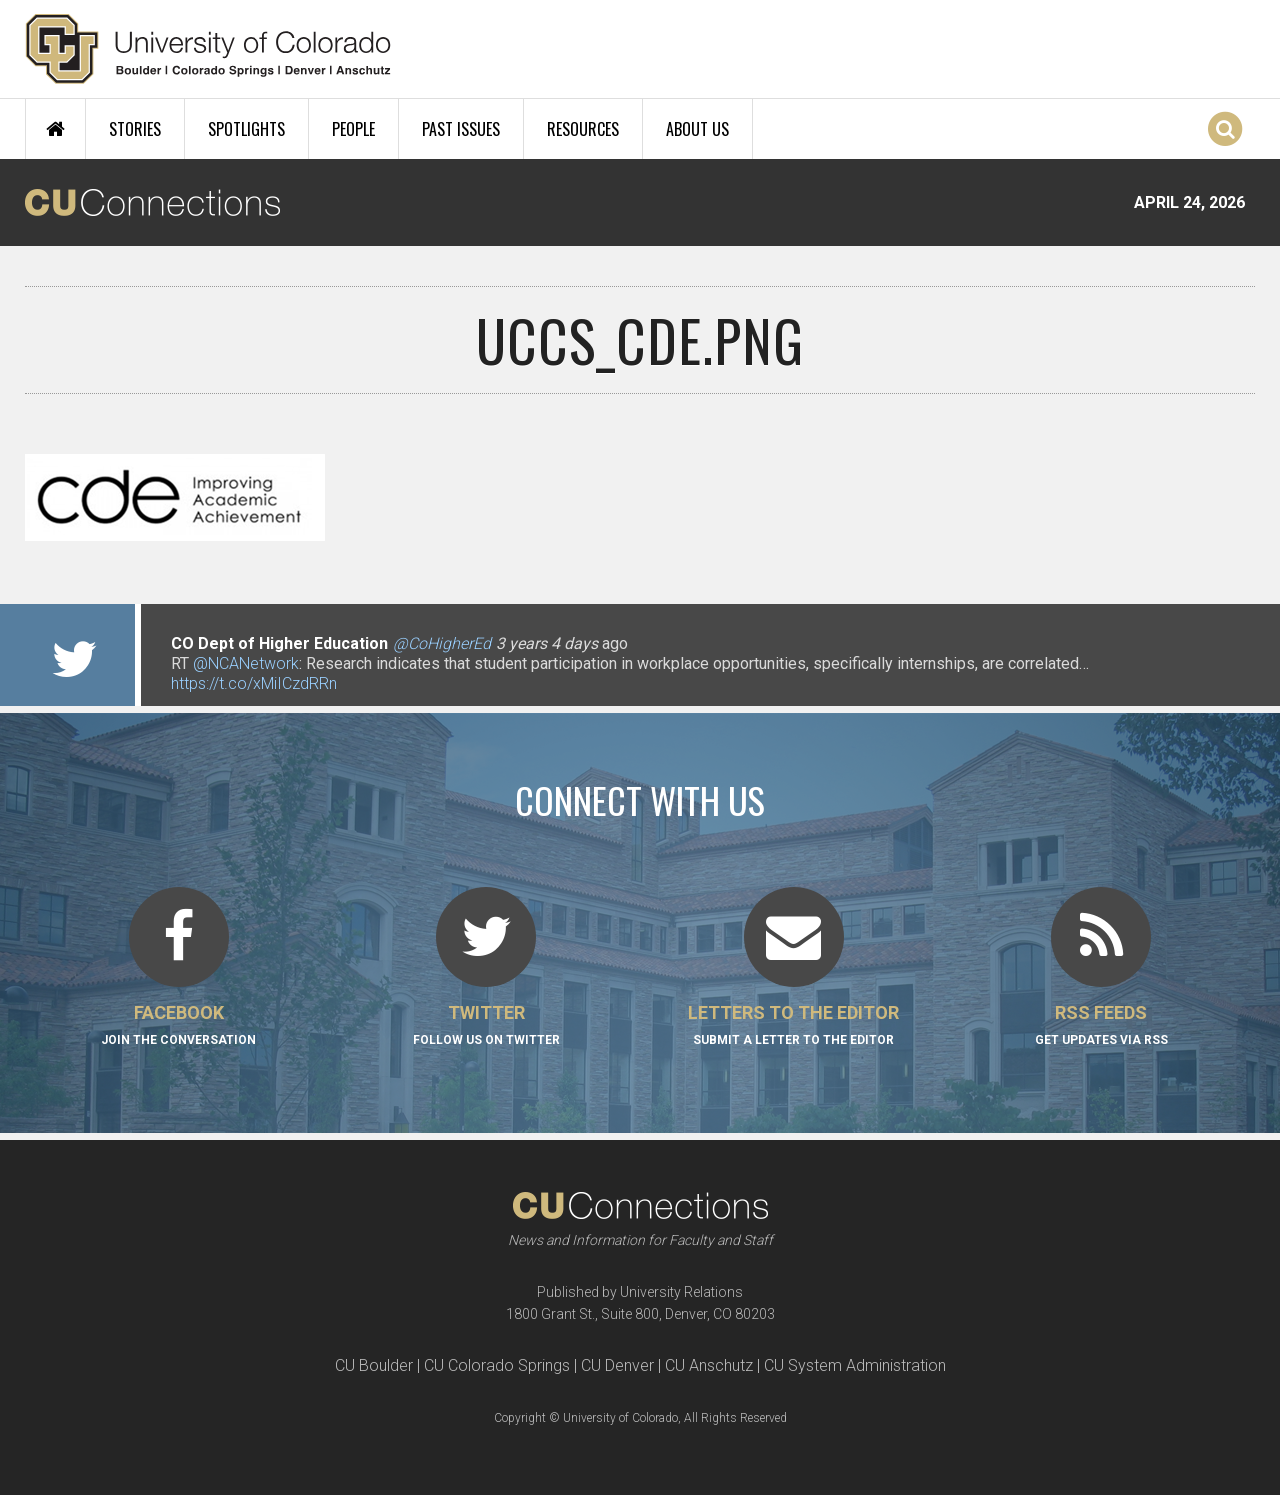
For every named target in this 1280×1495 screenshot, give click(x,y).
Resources (583, 129)
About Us (697, 129)
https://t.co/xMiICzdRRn (254, 683)
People (353, 129)
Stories (135, 129)
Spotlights (246, 129)
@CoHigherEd (442, 643)
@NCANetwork (246, 663)
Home (55, 129)
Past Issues (461, 129)
